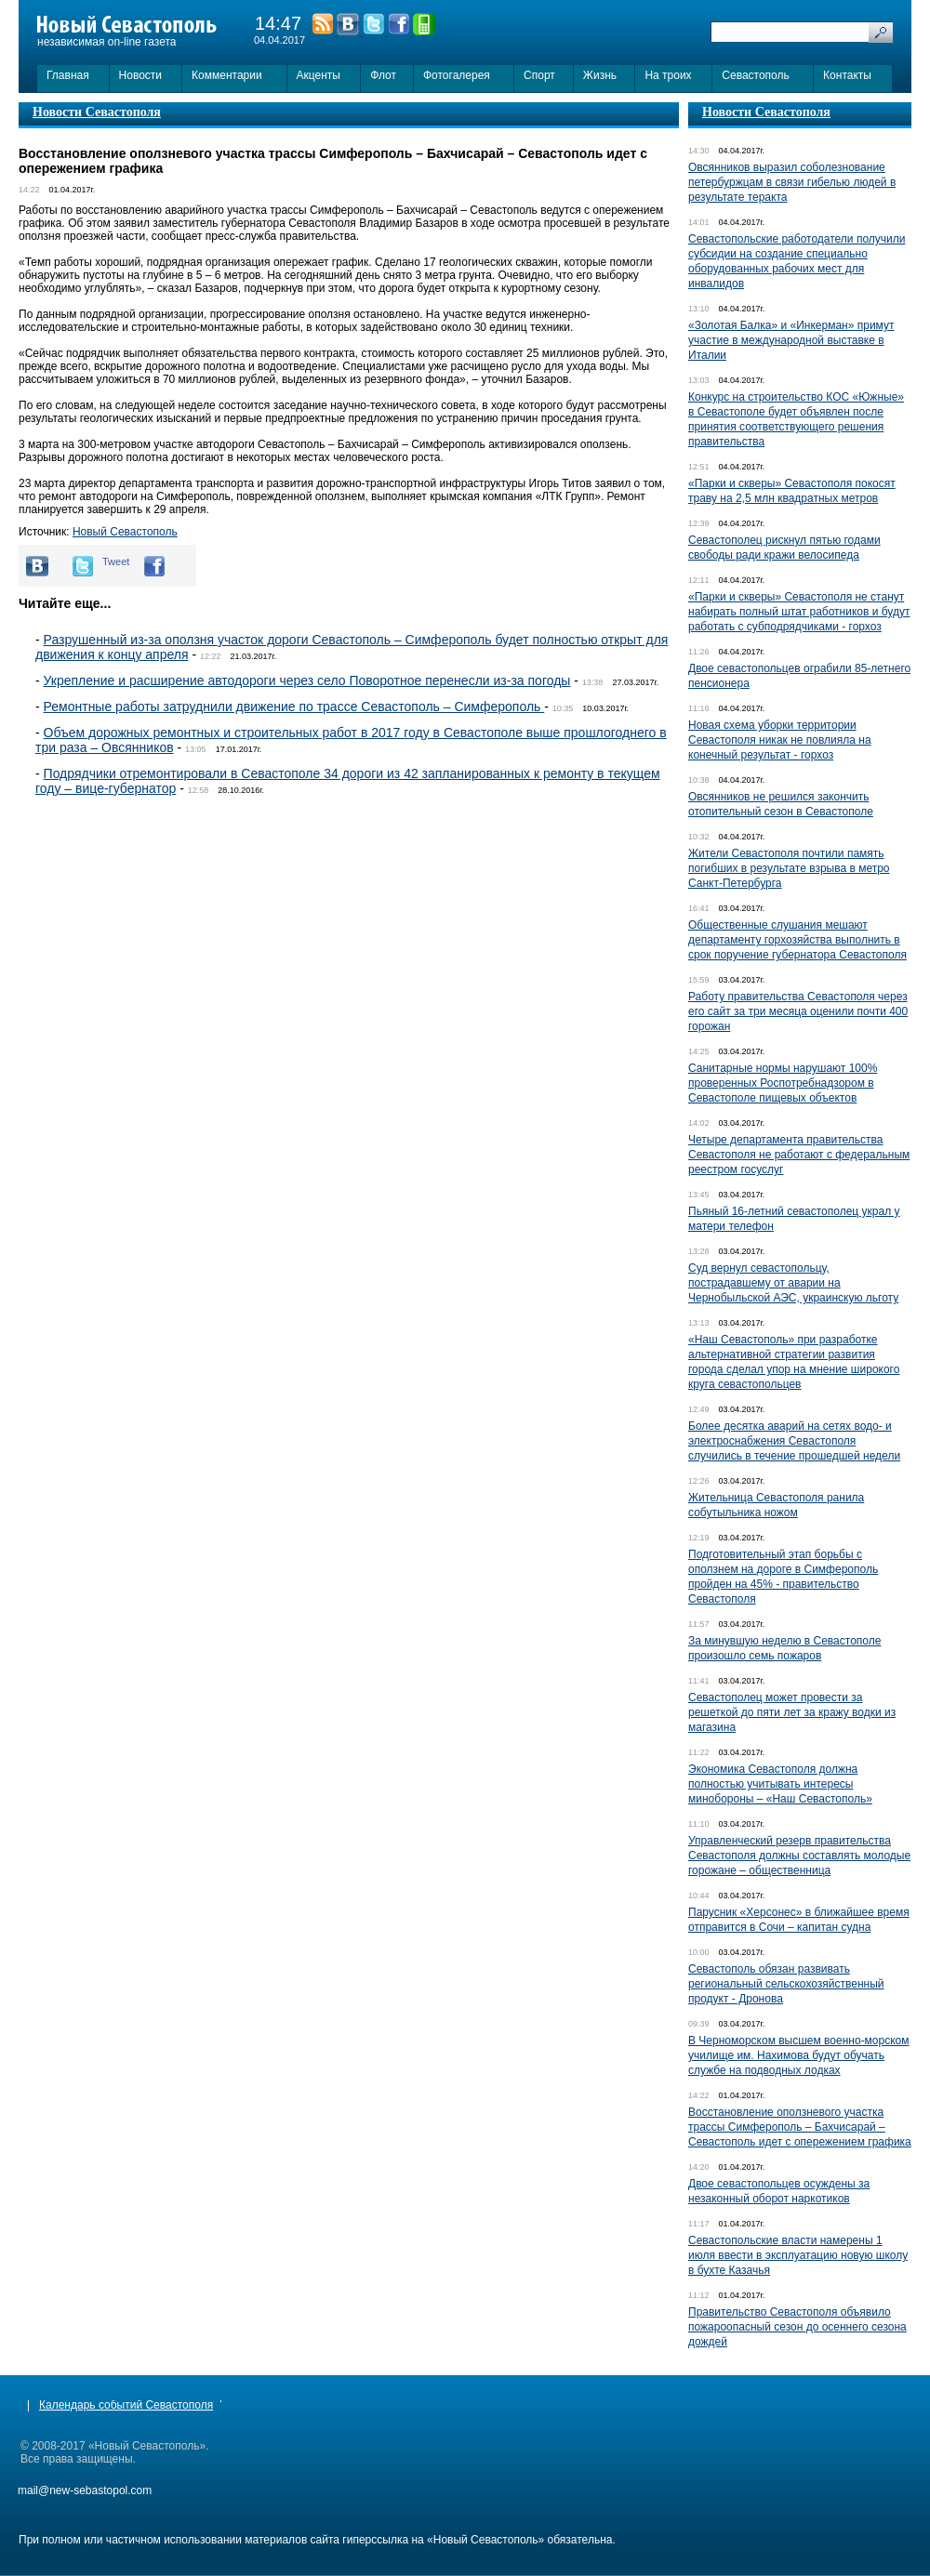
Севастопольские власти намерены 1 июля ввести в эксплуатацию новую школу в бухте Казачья (798, 2255)
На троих (667, 75)
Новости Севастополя (97, 112)
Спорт (539, 75)
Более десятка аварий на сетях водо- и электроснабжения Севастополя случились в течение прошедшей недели (794, 1441)
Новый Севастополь (125, 531)
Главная (67, 75)
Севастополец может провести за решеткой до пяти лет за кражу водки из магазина (792, 1712)
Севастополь (755, 75)
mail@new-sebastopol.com (85, 2490)
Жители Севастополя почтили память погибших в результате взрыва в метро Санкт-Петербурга (789, 868)
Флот (383, 75)
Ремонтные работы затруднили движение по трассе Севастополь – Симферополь (294, 706)
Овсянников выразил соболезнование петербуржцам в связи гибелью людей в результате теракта (792, 182)
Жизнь (600, 75)
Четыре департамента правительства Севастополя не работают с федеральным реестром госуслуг (799, 1154)
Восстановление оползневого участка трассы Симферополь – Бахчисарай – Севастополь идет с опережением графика (799, 2127)
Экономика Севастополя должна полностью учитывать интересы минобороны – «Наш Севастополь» (780, 1784)
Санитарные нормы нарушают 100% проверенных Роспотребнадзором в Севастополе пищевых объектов (782, 1083)
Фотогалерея (456, 75)
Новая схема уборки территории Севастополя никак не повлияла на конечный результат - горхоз (779, 740)
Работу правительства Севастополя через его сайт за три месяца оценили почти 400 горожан (798, 1011)
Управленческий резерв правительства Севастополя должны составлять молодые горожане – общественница (799, 1855)
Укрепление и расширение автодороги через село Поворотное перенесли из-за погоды (307, 680)
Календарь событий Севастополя (126, 2404)
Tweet (115, 561)
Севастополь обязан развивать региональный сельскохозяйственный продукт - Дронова (786, 1983)
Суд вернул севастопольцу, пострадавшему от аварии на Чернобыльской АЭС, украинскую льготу (793, 1283)
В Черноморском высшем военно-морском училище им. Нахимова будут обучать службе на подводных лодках (799, 2055)
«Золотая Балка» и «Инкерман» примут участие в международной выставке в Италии (791, 340)
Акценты (318, 75)
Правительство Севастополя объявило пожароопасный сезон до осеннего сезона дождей (797, 2326)
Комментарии (227, 75)
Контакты (847, 75)
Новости (140, 75)
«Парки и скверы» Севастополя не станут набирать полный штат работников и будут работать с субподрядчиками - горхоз (799, 611)
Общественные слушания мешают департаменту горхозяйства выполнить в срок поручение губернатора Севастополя (797, 939)
